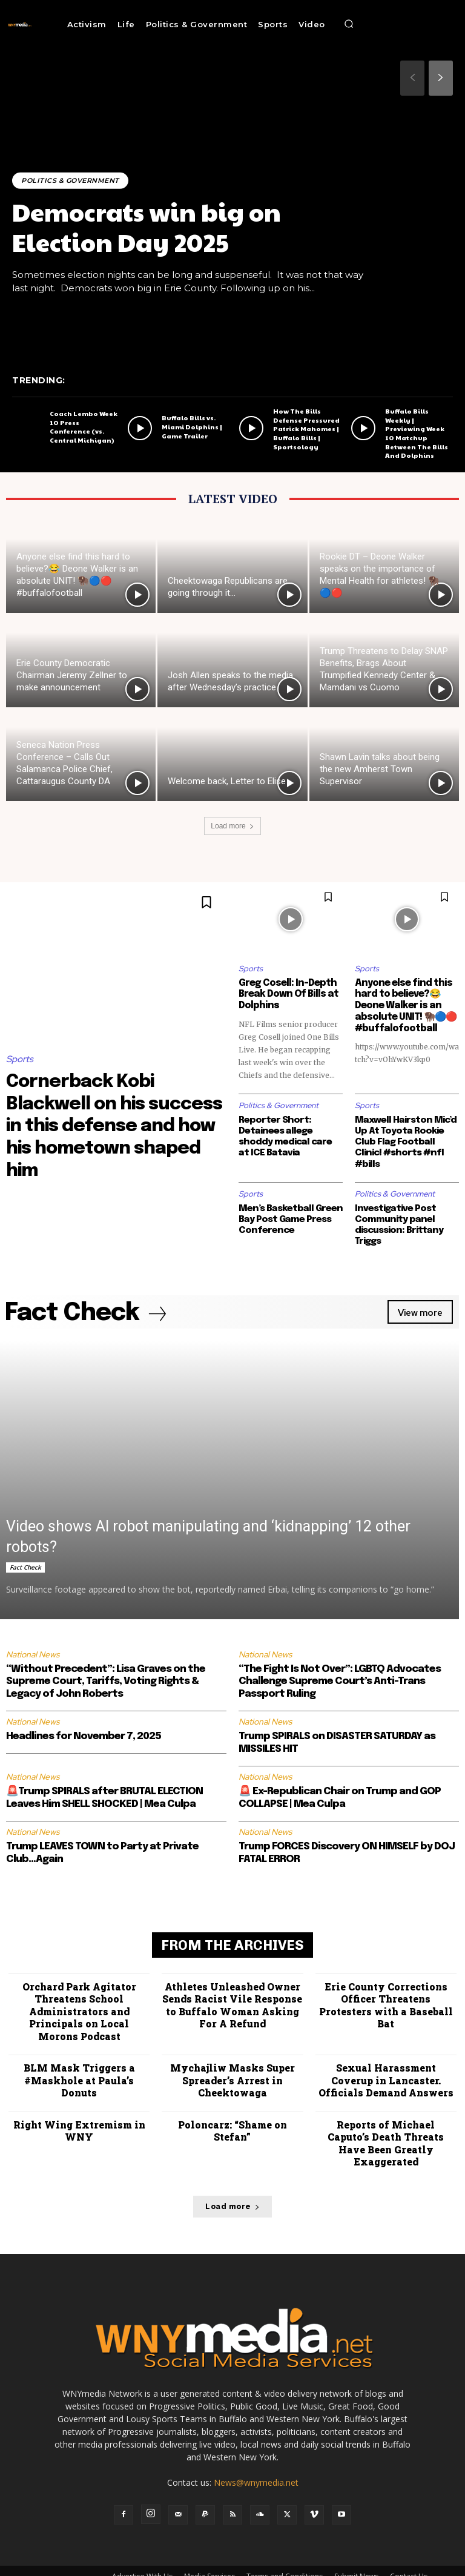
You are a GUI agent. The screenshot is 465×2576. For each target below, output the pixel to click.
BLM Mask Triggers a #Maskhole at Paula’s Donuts (79, 2063)
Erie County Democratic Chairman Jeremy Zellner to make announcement (71, 675)
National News (32, 1641)
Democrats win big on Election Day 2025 (150, 226)
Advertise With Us (142, 2543)
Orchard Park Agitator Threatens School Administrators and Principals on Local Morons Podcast (79, 1996)
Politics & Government (71, 180)
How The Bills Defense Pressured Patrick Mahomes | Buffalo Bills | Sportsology (305, 439)
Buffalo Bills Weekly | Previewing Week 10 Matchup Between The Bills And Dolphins (418, 439)
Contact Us (408, 2543)
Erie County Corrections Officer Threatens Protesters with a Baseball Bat (385, 1985)
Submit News (356, 2543)
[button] (349, 24)
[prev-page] (412, 78)
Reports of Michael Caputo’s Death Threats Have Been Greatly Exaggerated (386, 2118)
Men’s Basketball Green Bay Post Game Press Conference (289, 1206)
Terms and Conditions (284, 2543)
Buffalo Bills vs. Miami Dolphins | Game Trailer (191, 438)
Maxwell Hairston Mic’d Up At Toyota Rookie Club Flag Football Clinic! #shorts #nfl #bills (407, 1135)
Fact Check (25, 1554)
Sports (19, 1059)
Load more (232, 826)
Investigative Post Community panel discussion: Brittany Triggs (398, 1212)
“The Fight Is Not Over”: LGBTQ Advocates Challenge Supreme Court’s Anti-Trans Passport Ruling (340, 1668)
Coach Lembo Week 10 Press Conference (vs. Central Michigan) (83, 438)
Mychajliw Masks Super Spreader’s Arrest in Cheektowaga (232, 2063)
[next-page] (441, 78)
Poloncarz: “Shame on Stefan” (232, 2112)
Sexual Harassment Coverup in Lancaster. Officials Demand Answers (386, 2063)
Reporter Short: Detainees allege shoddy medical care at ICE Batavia (289, 1135)
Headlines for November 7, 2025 (83, 1724)
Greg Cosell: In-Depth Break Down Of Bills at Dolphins (285, 994)
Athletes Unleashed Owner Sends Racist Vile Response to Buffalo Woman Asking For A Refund (232, 1991)
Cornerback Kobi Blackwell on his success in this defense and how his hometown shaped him (113, 1125)
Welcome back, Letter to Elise (227, 781)
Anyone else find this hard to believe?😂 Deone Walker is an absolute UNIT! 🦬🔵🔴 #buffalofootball (404, 1005)
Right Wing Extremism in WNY (79, 2112)
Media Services (209, 2543)
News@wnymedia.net (256, 2449)
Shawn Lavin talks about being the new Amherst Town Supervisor (380, 769)
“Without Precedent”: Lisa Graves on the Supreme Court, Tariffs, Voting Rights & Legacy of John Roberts (105, 1668)
